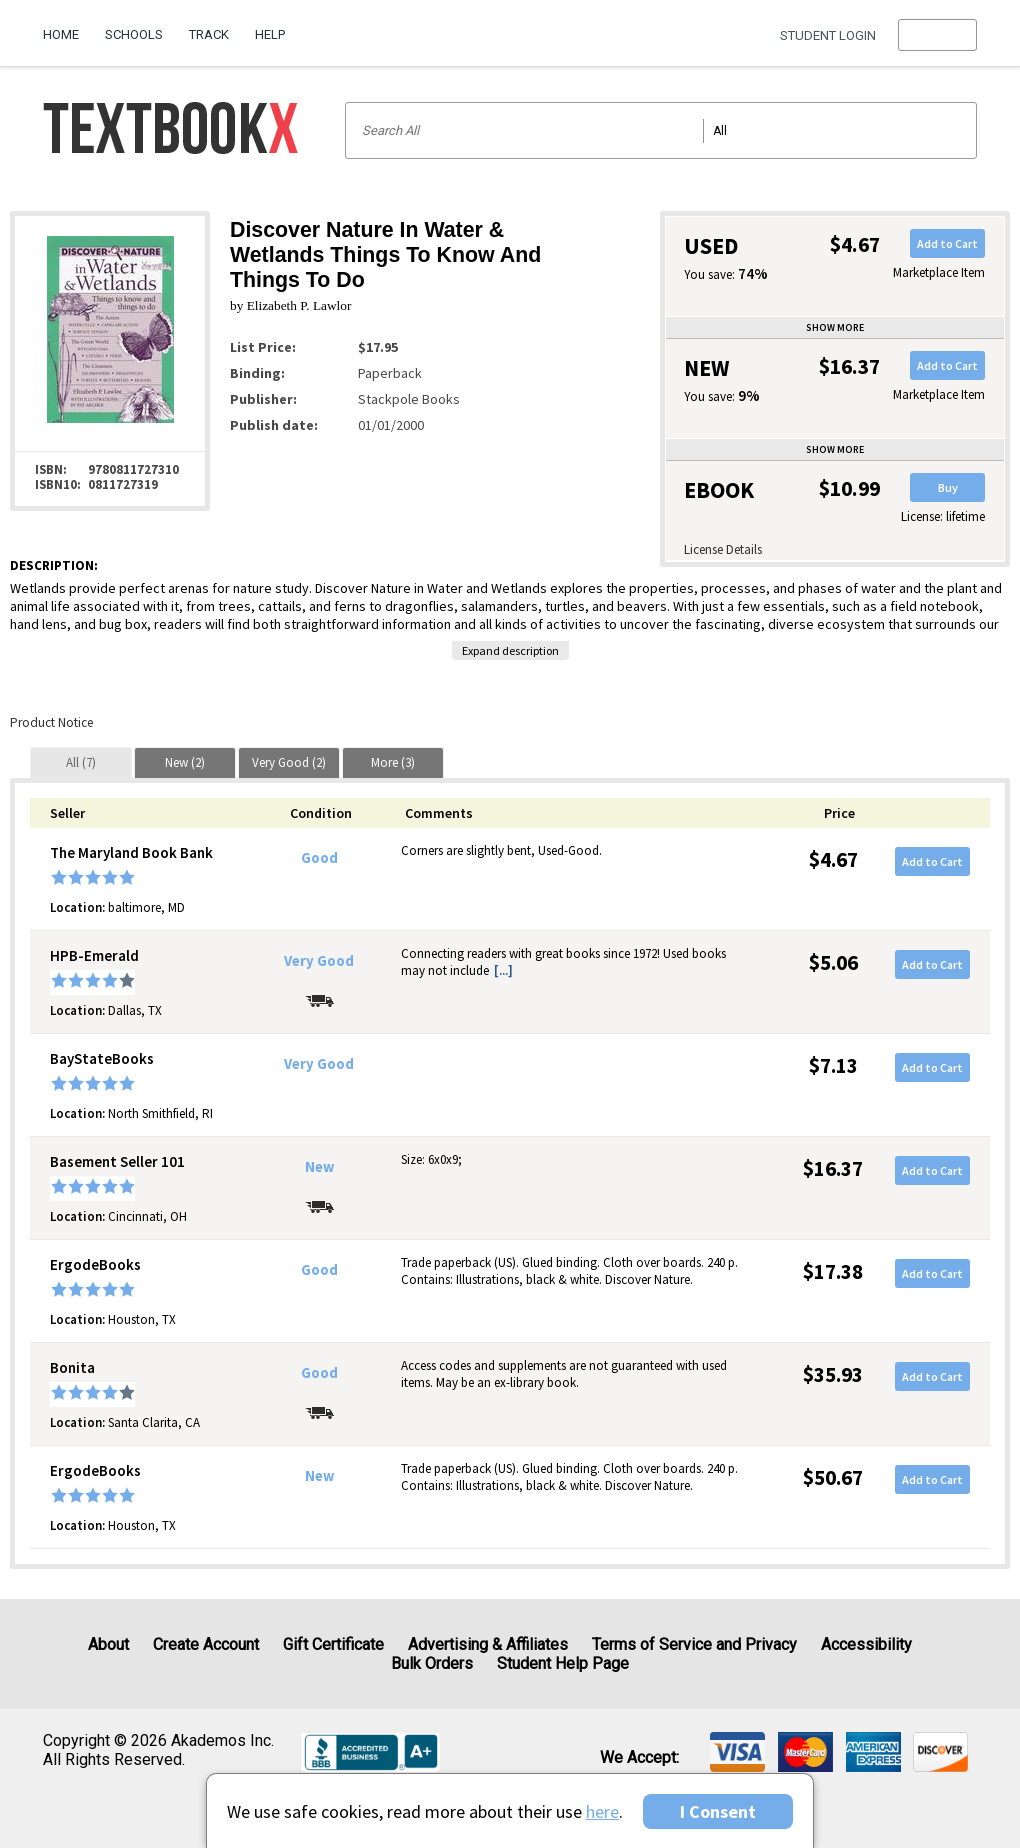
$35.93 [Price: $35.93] (833, 1374)
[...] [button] (503, 970)
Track (209, 34)
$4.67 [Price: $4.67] (833, 859)
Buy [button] (948, 487)
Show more (835, 327)
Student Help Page (563, 1663)
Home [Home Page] (61, 34)
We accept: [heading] (639, 1758)
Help (270, 34)
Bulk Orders (432, 1663)
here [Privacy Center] (602, 1811)
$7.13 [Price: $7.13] (833, 1065)
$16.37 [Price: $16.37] (833, 1168)
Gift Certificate (333, 1644)
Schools (134, 34)
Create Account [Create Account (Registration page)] (206, 1644)
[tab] (81, 762)
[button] (937, 35)
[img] (737, 1752)
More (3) (393, 762)
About (108, 1644)
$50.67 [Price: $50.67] (833, 1477)
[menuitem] (67, 27)
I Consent (718, 1811)
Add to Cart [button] (947, 243)
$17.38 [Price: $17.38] (833, 1271)
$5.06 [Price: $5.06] (833, 962)
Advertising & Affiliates (488, 1644)
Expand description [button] (510, 650)
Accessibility (866, 1644)
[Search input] (661, 130)
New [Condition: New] (319, 1167)
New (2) (185, 762)
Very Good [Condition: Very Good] (319, 961)
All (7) (81, 762)
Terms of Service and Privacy (694, 1644)
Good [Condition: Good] (319, 858)
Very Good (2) (289, 762)
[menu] (937, 35)
